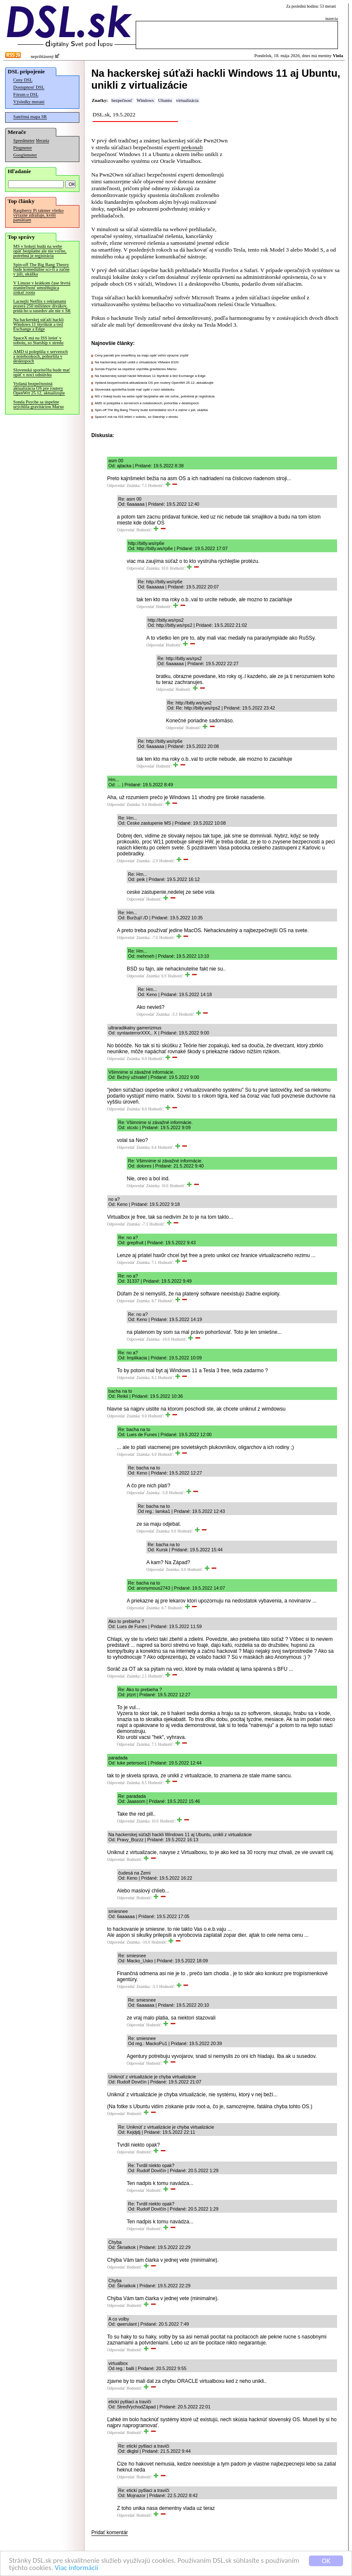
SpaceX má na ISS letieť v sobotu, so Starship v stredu (38, 340)
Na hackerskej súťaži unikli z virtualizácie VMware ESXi (137, 362)
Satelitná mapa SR (30, 116)
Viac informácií (76, 2568)
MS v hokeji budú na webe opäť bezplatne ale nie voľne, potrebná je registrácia (40, 251)
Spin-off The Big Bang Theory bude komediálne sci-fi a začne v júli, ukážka (41, 269)
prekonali (192, 147)
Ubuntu (165, 100)
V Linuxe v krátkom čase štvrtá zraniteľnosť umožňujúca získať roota (41, 288)
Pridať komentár (109, 2532)
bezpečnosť (121, 100)
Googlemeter (25, 155)
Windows (145, 100)
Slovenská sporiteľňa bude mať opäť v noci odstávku (41, 372)
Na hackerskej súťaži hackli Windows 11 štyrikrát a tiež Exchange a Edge (38, 324)
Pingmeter (22, 147)
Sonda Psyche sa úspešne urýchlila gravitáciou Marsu (38, 404)
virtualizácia (187, 100)
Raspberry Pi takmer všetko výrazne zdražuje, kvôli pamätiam (38, 215)
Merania (42, 141)
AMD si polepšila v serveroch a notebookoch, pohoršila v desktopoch (40, 356)
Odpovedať (116, 486)
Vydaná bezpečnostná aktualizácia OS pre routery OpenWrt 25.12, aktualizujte (39, 388)
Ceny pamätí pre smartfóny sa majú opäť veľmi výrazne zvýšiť (142, 355)
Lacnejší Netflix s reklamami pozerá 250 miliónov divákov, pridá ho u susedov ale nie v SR (42, 306)
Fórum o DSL (25, 94)
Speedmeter (24, 140)
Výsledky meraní (28, 101)
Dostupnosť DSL (28, 87)
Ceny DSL (22, 80)
